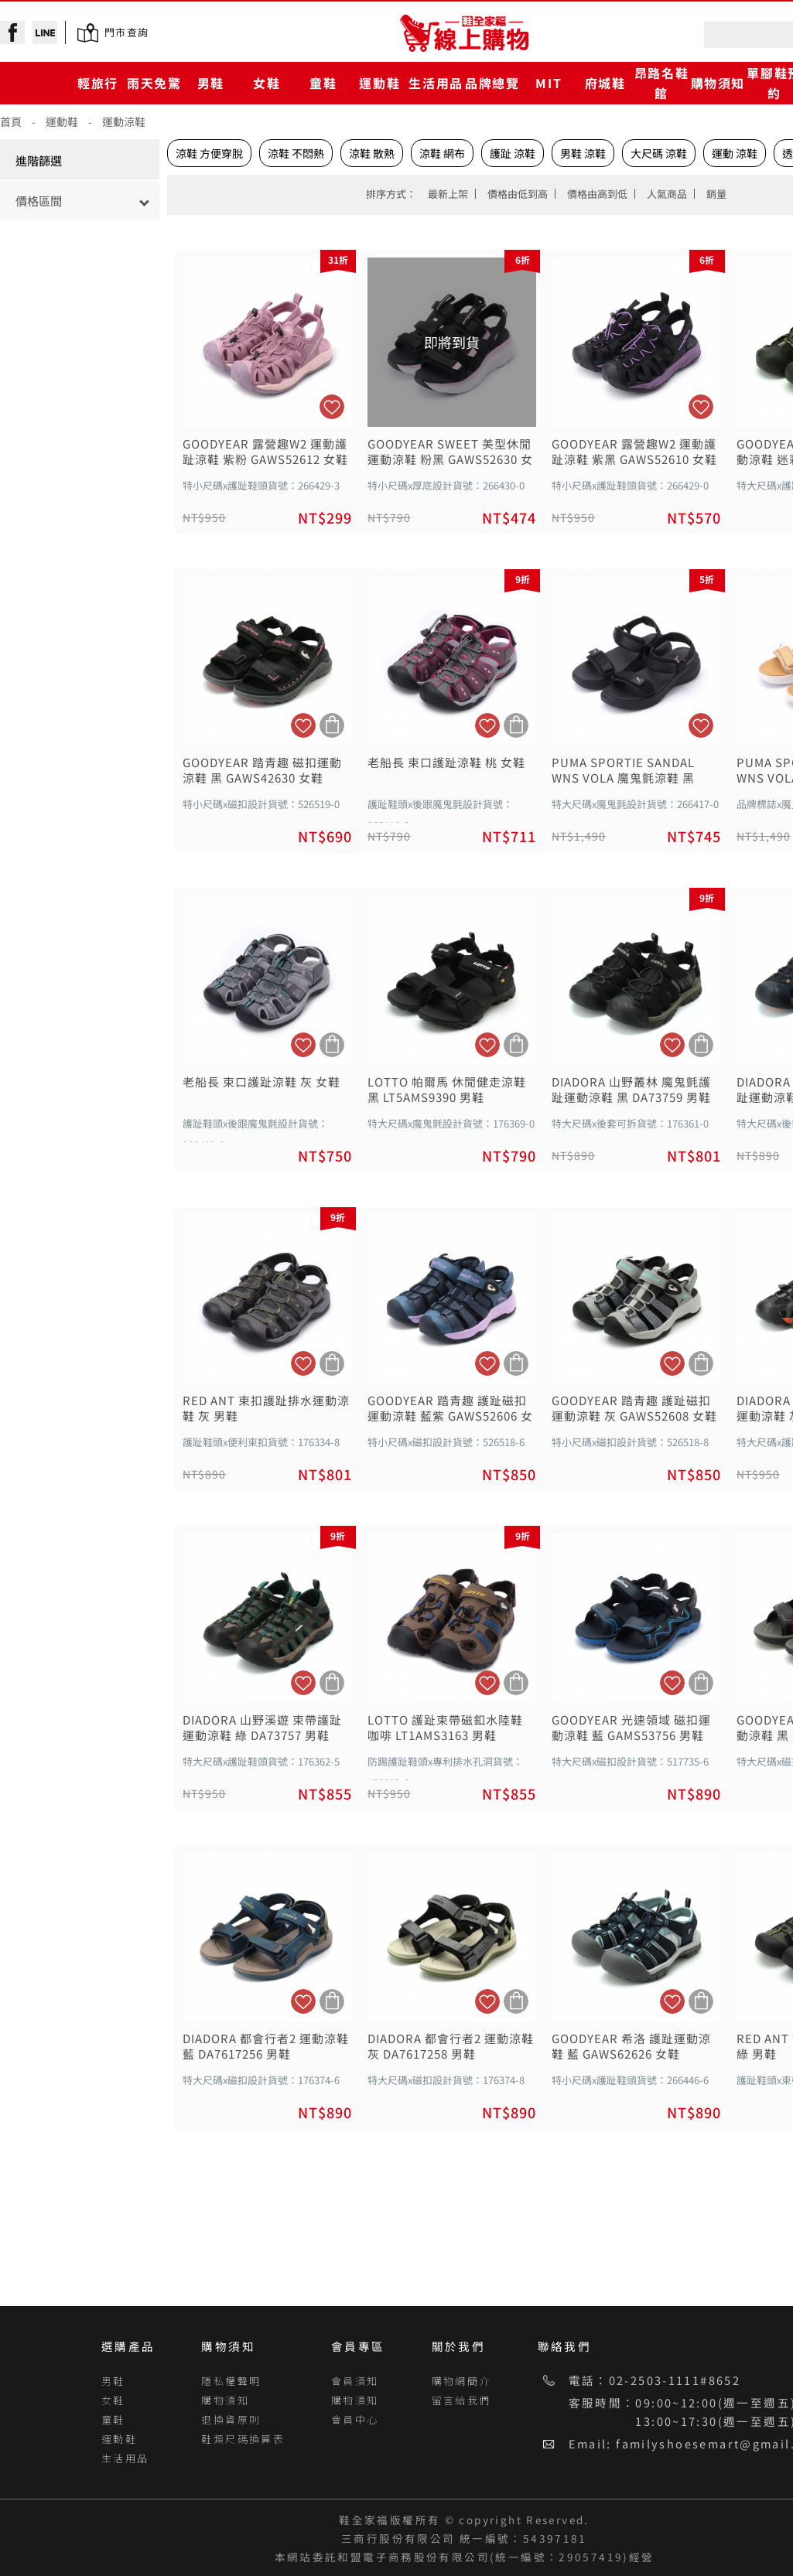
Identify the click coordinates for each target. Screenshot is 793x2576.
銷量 (716, 193)
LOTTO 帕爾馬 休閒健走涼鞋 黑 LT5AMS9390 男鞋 (446, 1089)
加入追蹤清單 (332, 406)
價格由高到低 (597, 193)
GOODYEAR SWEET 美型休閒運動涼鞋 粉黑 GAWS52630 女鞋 (450, 451)
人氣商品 (667, 193)
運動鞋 (379, 82)
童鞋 (323, 82)
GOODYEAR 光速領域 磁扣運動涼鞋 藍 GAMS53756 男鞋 (631, 1727)
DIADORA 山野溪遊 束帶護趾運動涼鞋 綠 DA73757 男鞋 (262, 1727)
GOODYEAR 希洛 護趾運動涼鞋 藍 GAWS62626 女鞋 (631, 2046)
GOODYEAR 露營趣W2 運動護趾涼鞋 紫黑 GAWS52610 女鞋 (634, 451)
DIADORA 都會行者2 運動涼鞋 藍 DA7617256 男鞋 (266, 2046)
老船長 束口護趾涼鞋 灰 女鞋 (261, 1082)
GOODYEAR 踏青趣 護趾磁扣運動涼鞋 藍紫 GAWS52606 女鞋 (450, 1408)
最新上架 (448, 193)
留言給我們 (461, 2400)
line (44, 32)
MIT (548, 82)
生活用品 (435, 82)
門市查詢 (126, 32)
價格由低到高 (517, 193)
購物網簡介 (461, 2380)
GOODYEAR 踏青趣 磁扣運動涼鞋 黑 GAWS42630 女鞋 (262, 770)
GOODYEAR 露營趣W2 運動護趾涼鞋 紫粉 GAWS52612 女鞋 (265, 451)
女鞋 (266, 82)
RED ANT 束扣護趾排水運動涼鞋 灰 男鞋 (266, 1408)
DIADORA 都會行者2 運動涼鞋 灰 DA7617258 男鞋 (450, 2046)
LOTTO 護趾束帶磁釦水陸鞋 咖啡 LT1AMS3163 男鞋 (445, 1727)
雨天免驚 (154, 82)
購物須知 (718, 82)
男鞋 (210, 82)
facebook (12, 32)
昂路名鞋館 (661, 82)
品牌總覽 (492, 82)
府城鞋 (605, 82)
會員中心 (355, 2419)
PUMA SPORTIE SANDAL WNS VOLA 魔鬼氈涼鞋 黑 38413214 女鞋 (623, 770)
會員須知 (355, 2380)
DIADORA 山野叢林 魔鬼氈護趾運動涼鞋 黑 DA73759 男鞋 (631, 1089)
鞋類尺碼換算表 (243, 2438)
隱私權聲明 (231, 2380)
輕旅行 (97, 82)
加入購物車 (332, 725)
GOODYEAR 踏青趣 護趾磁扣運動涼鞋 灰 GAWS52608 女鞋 (634, 1408)
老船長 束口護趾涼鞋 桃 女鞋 (446, 762)
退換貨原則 (231, 2419)
